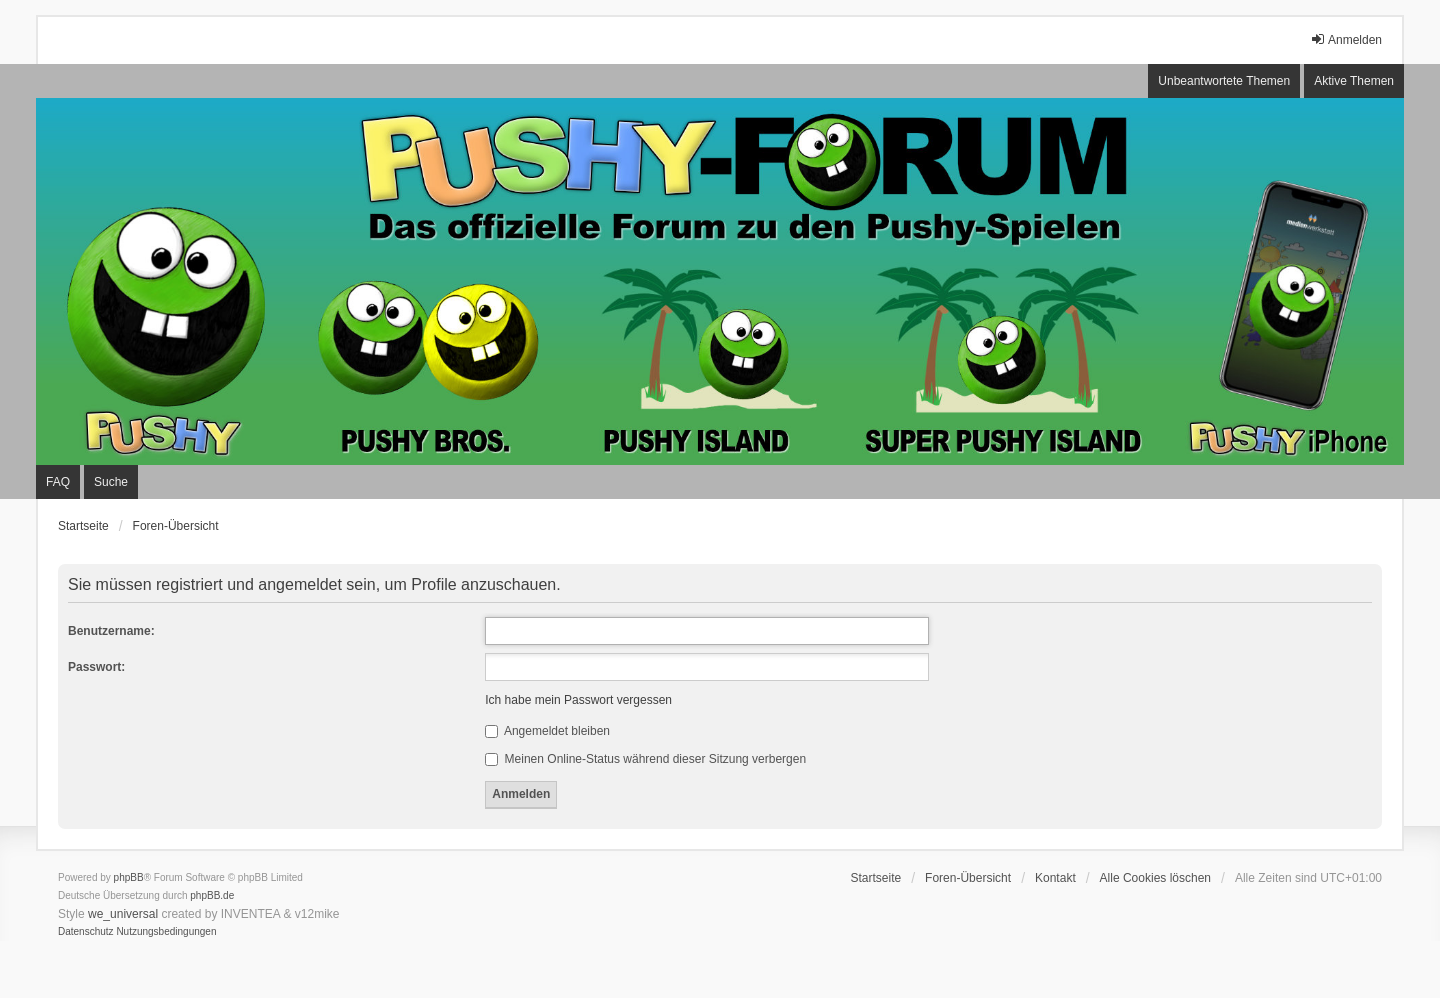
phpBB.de (212, 895)
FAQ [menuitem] (58, 482)
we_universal (123, 914)
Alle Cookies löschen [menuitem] (1155, 878)
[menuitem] (86, 932)
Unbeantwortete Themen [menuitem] (1224, 81)
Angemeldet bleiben (547, 731)
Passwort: (96, 667)
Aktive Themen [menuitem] (1354, 81)
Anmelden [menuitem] (1346, 39)
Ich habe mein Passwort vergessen (578, 700)
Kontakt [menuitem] (1055, 878)
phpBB (129, 877)
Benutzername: (111, 631)
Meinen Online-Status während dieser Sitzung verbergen (645, 759)
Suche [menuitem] (111, 482)
